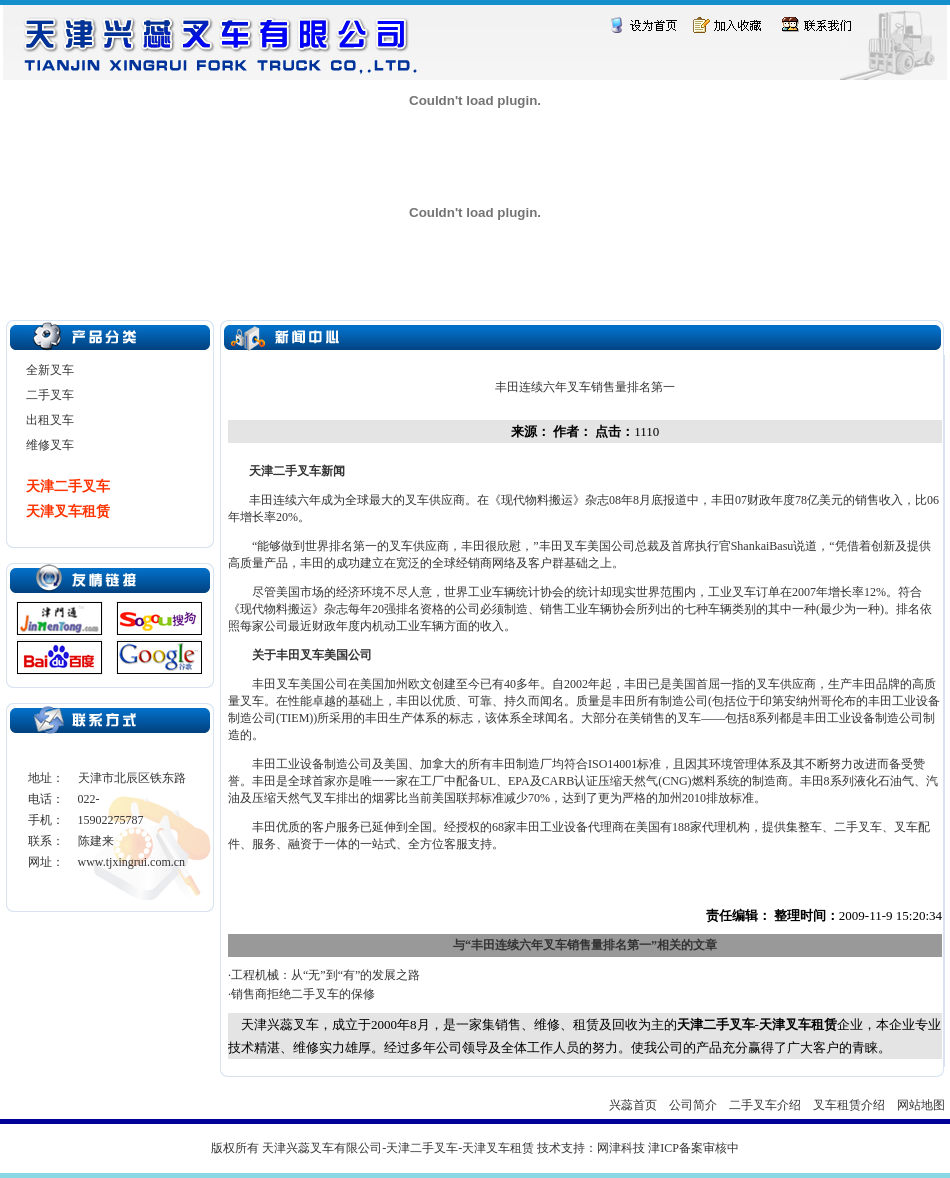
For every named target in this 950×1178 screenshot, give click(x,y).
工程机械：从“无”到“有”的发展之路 (325, 975)
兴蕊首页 (633, 1105)
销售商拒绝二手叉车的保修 (303, 994)
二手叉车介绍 (765, 1105)
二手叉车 (50, 395)
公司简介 (693, 1105)
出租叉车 (50, 420)
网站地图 (921, 1105)
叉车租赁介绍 (849, 1105)
